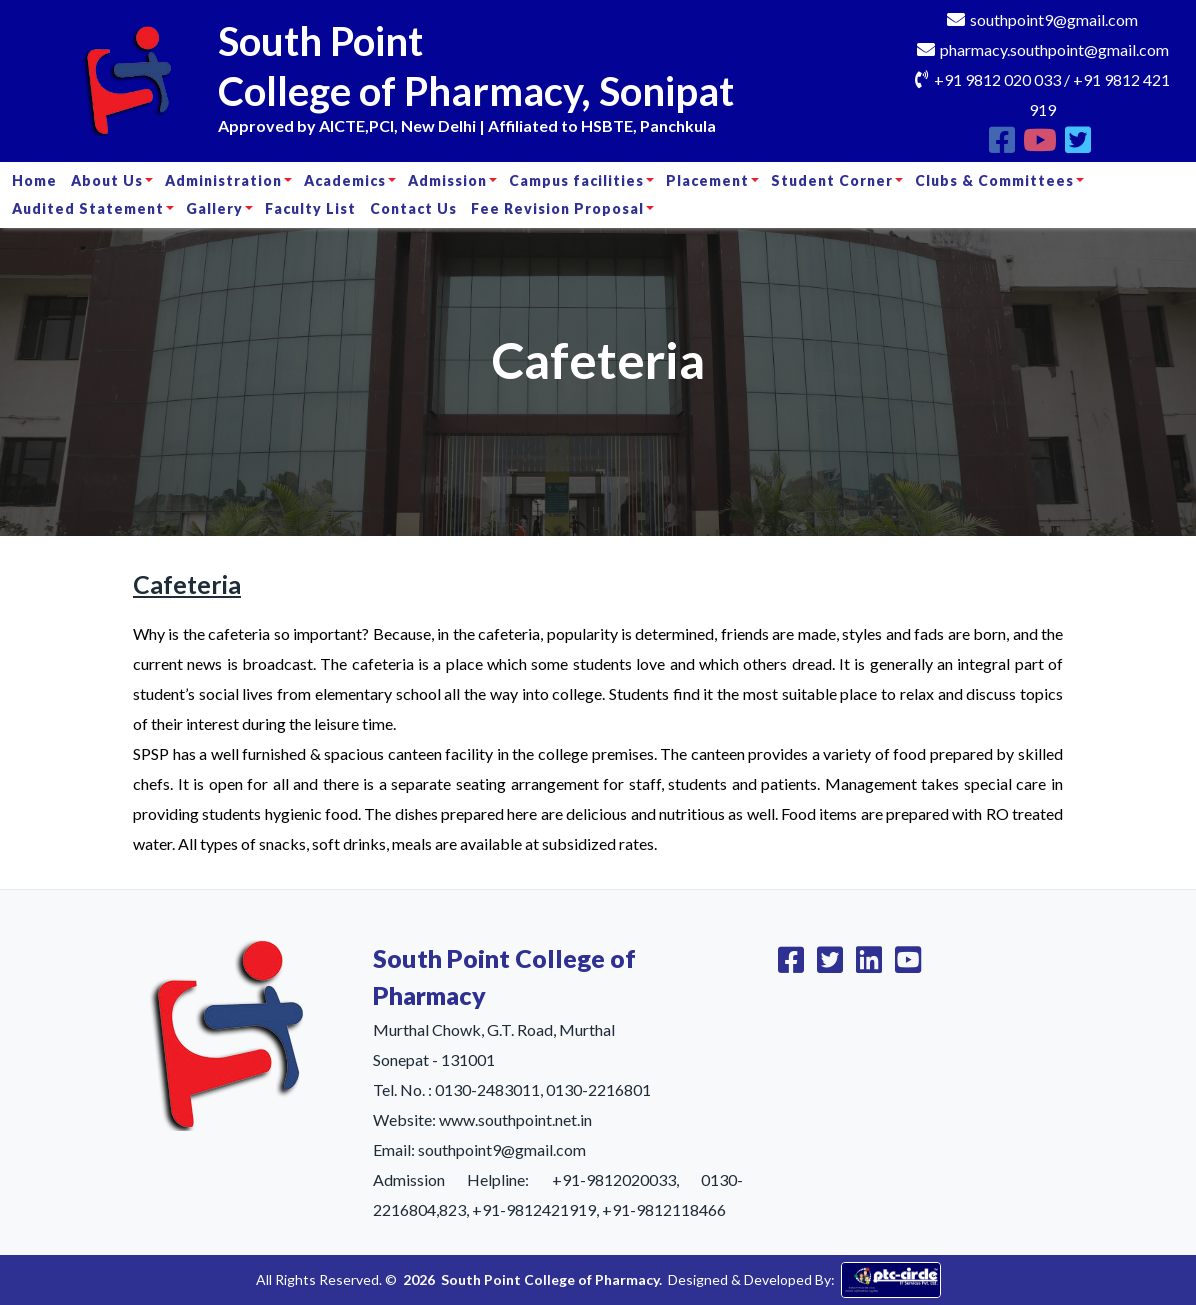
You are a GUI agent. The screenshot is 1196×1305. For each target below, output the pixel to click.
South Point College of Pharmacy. (551, 1279)
